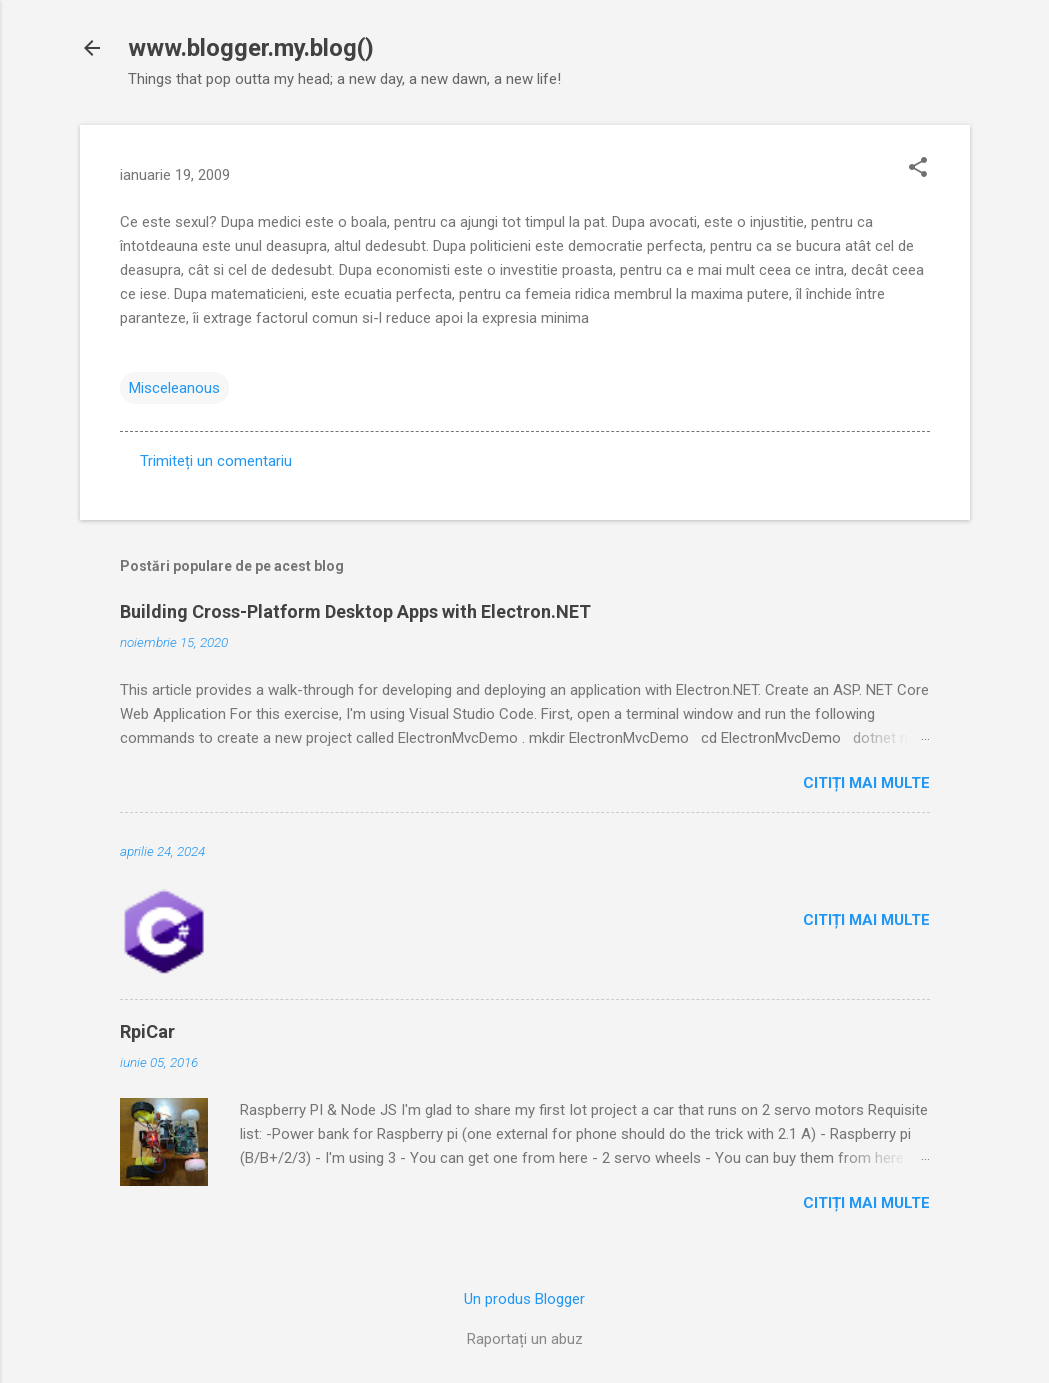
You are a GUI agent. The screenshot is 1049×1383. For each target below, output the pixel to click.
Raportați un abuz (525, 1339)
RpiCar (147, 1031)
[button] (918, 169)
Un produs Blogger (524, 1299)
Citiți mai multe (866, 783)
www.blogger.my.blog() (251, 48)
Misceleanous (174, 388)
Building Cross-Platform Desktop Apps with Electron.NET (355, 611)
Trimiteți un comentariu (216, 461)
